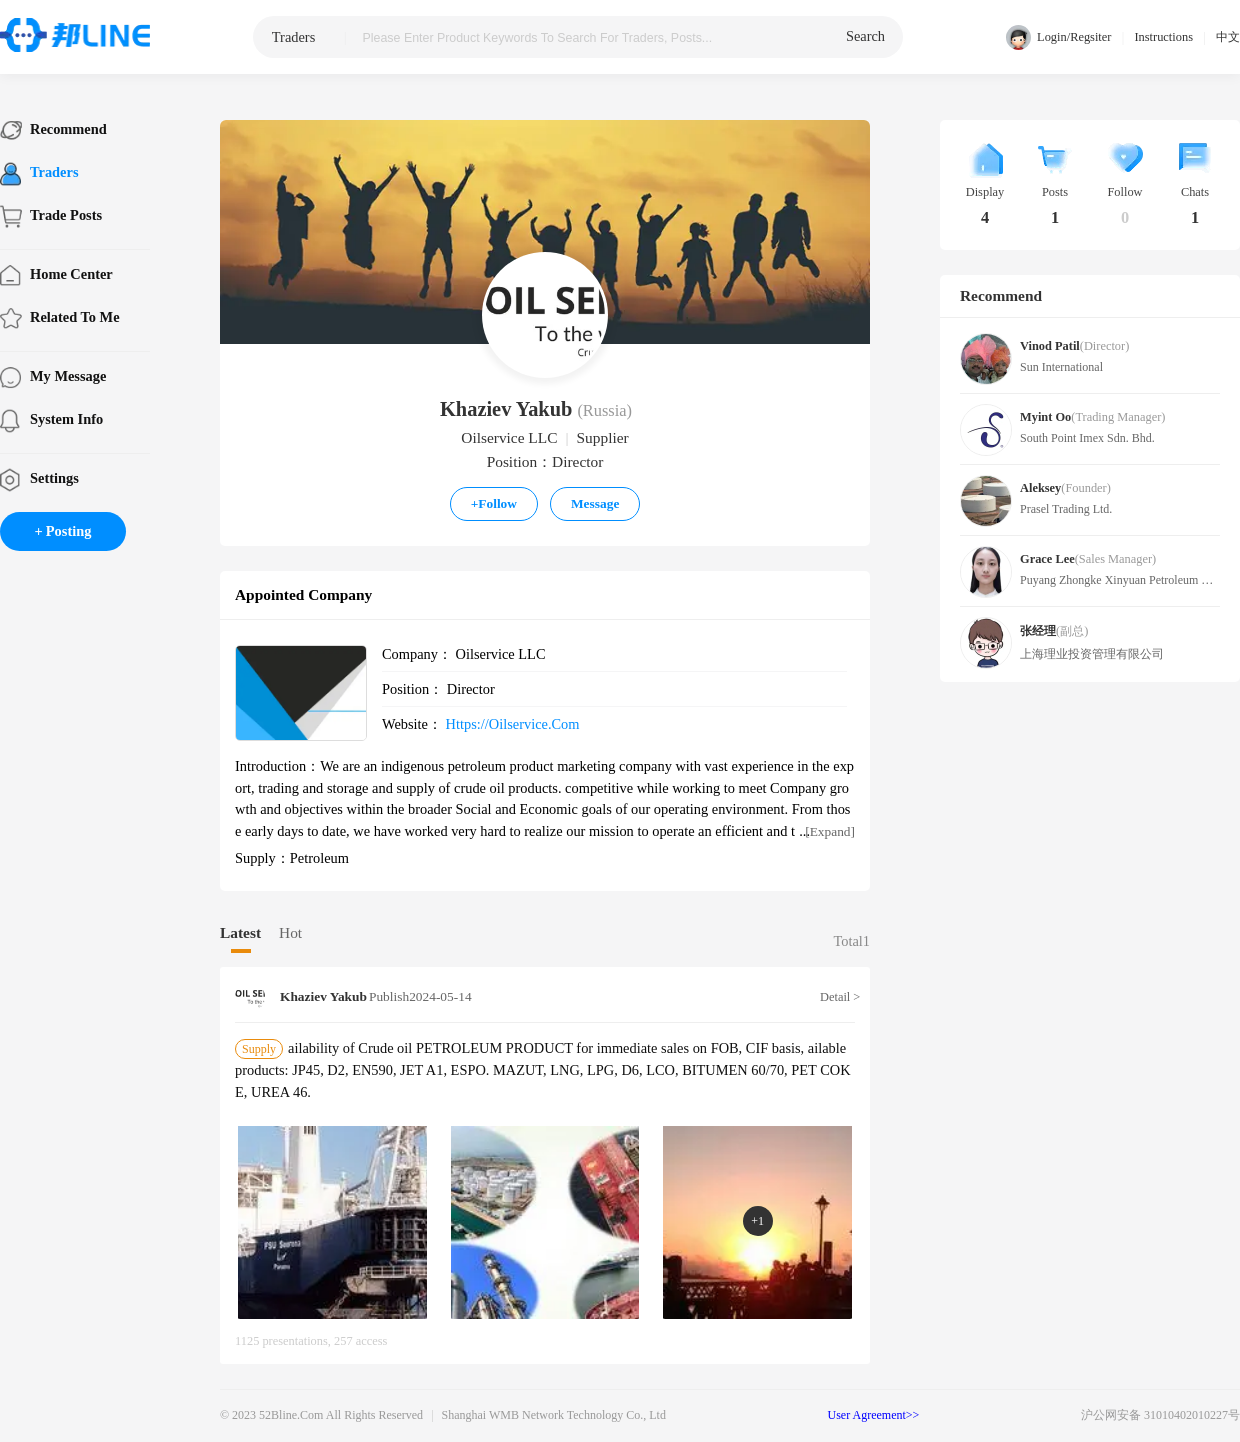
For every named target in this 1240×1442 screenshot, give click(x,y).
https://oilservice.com (513, 724)
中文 (1228, 37)
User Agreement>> (874, 1415)
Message (595, 503)
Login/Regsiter (1058, 37)
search (865, 36)
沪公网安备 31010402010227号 (1160, 1415)
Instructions (1163, 37)
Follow (494, 503)
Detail (837, 997)
